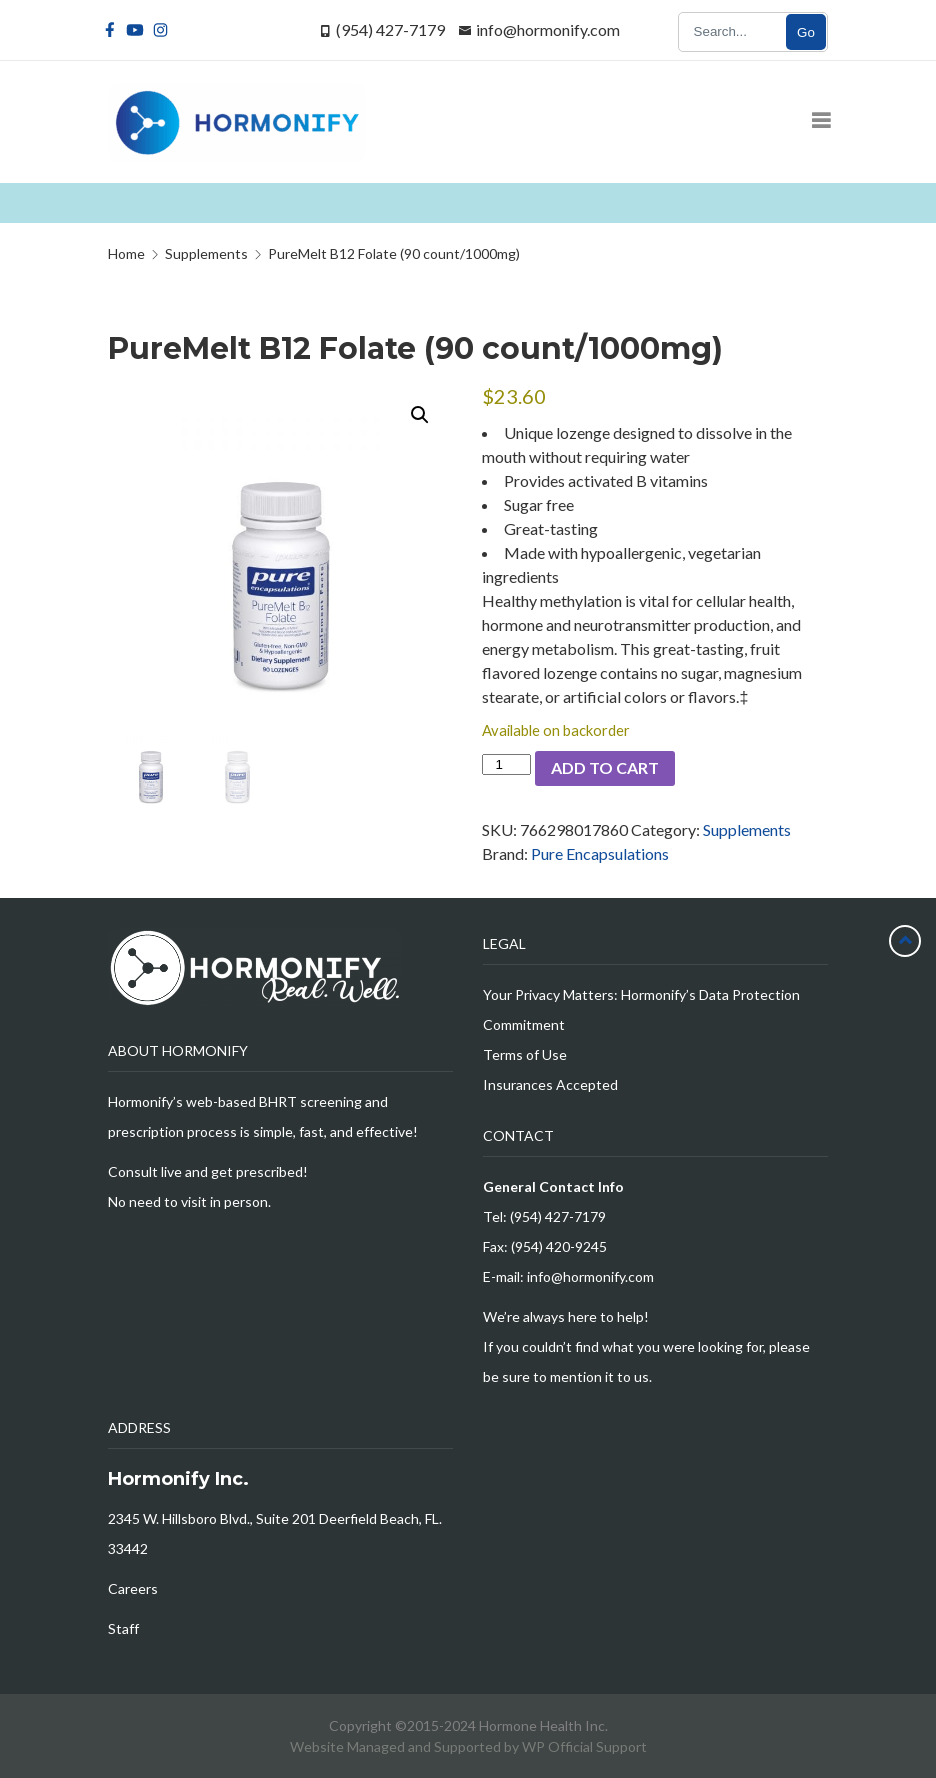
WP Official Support (584, 1746)
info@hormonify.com (548, 29)
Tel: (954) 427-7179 (544, 1216)
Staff (123, 1628)
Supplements (747, 829)
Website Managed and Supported (397, 1746)
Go (806, 32)
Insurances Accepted (550, 1084)
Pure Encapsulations (600, 853)
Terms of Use (525, 1054)
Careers (133, 1588)
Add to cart (605, 767)
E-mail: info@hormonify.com (568, 1276)
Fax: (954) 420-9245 (545, 1246)
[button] (420, 415)
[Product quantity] (506, 764)
